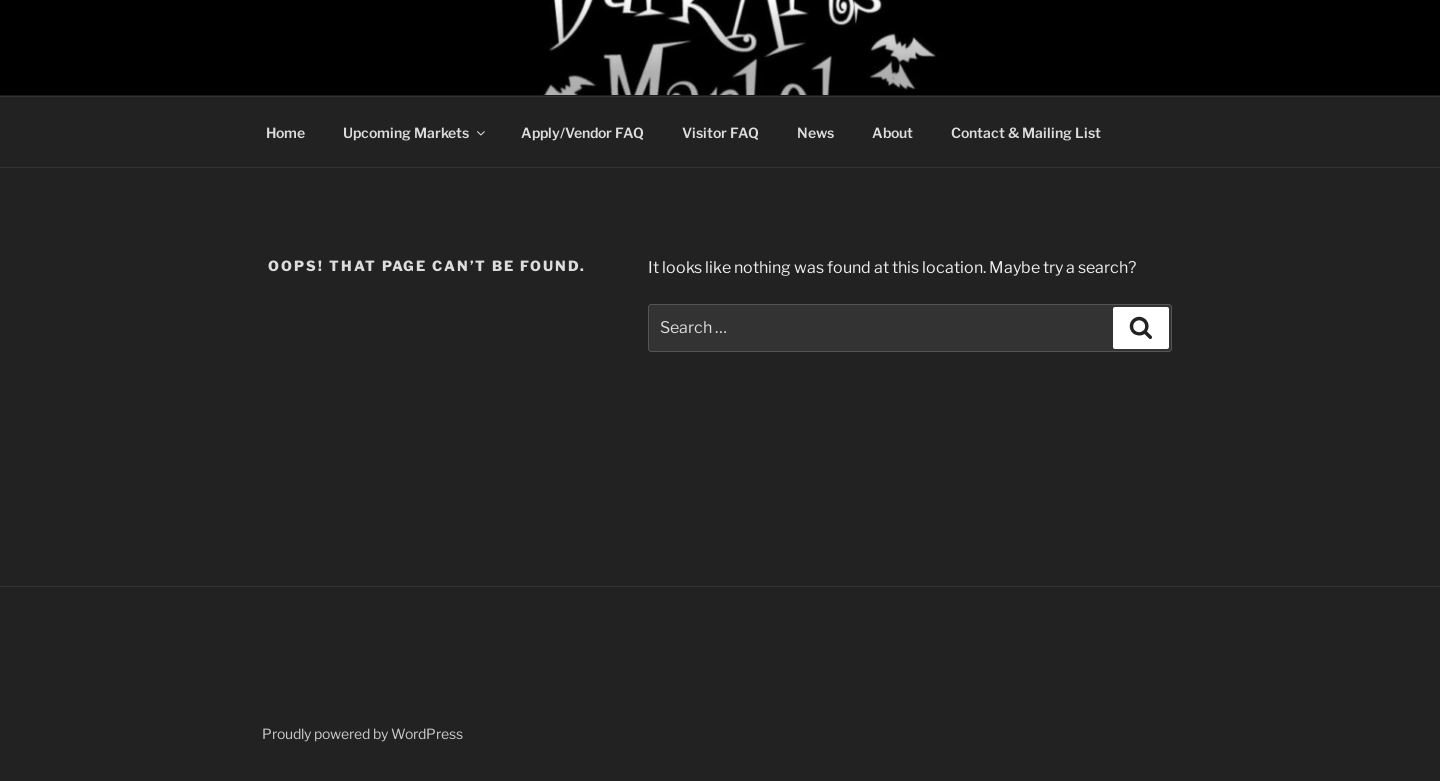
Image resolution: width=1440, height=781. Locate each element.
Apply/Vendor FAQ (582, 132)
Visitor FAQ (720, 132)
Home (285, 132)
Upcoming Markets (415, 132)
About (892, 132)
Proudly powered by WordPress (362, 733)
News (815, 132)
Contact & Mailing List (1026, 132)
